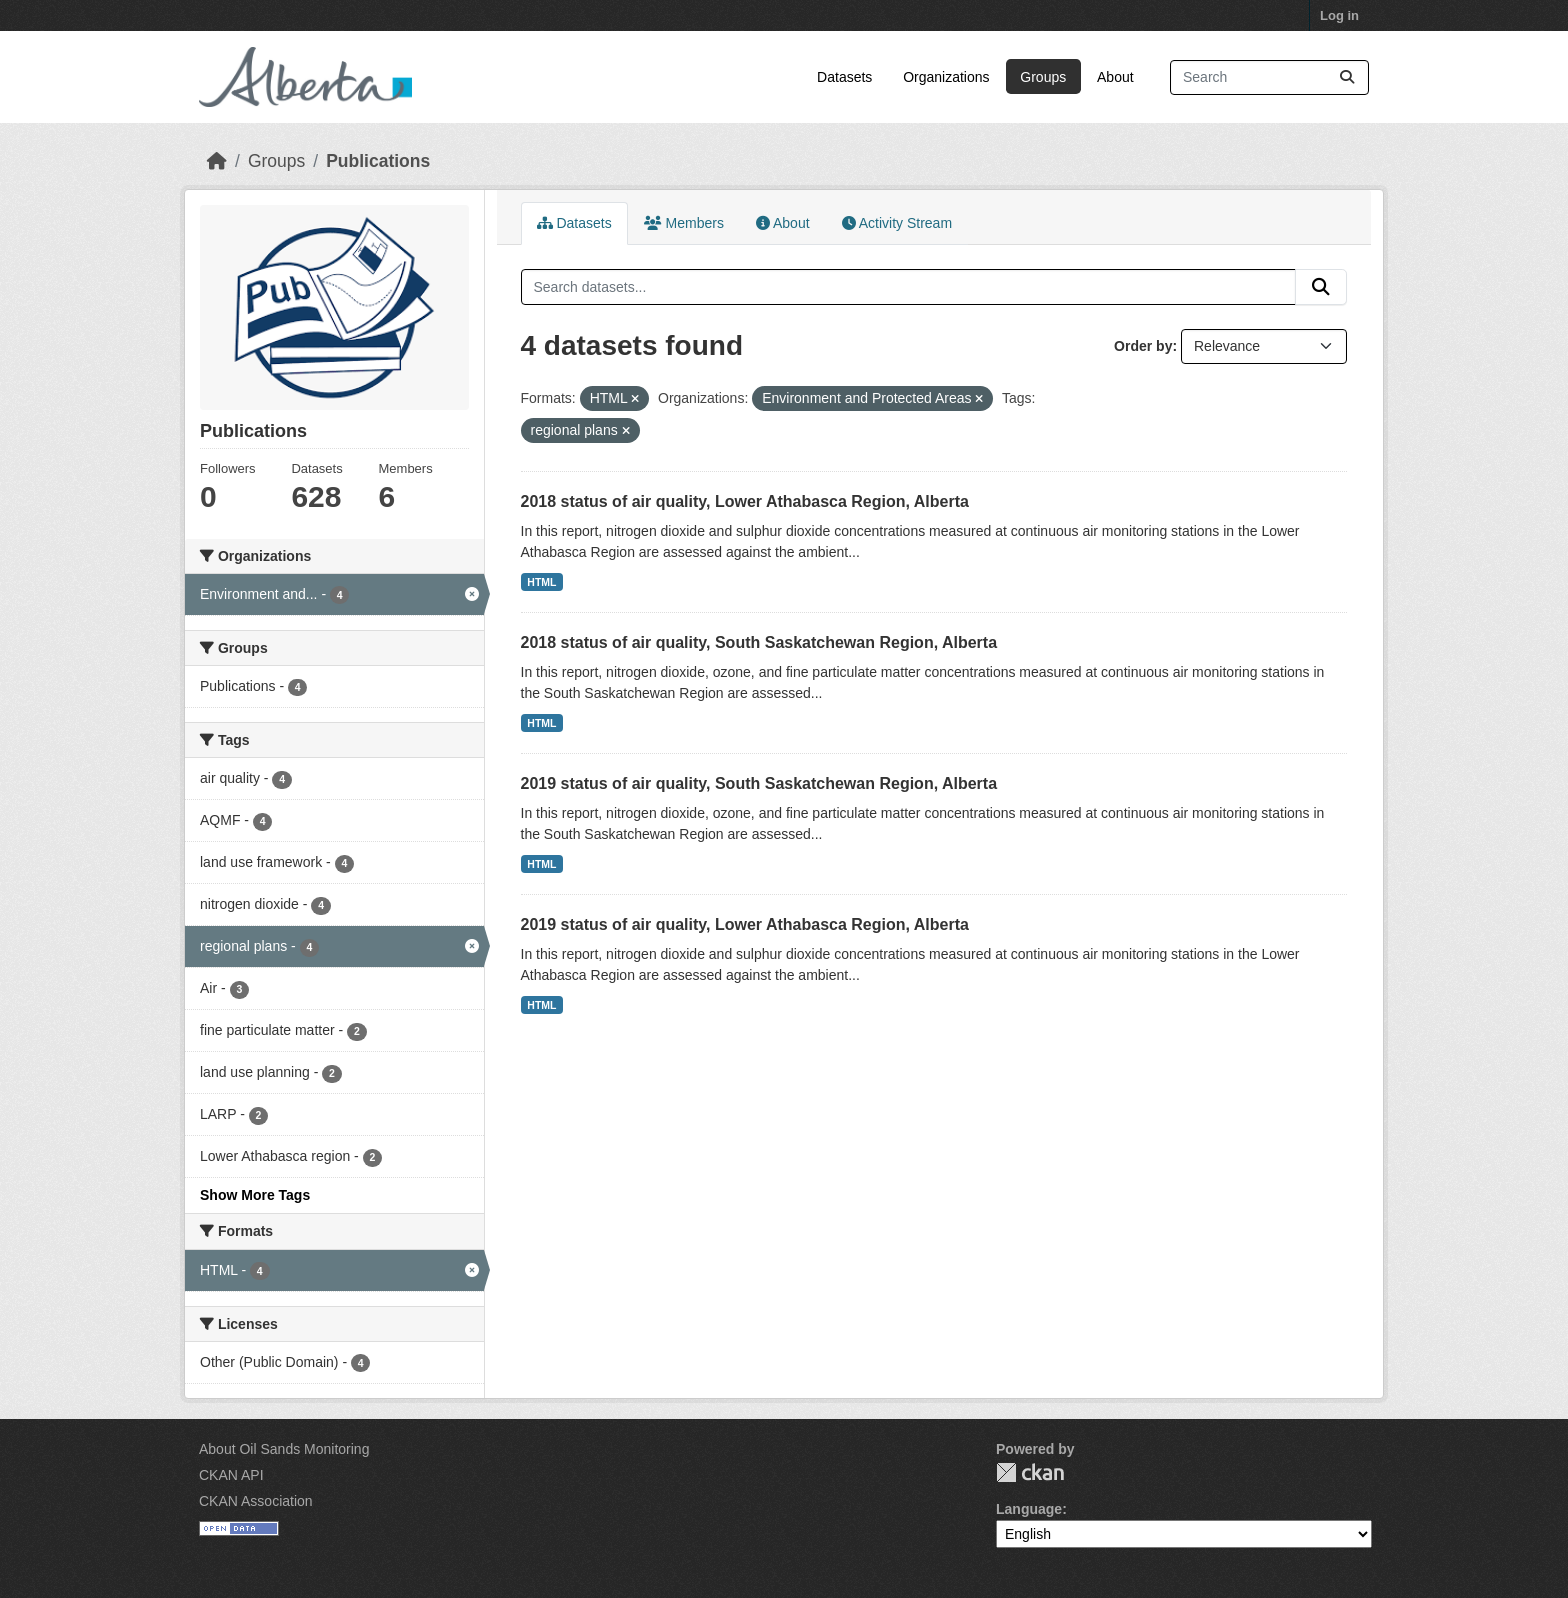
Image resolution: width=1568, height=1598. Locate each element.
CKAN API (231, 1475)
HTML (541, 582)
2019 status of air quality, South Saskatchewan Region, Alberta (759, 783)
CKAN (1030, 1472)
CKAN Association (256, 1501)
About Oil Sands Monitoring (284, 1449)
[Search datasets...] (1269, 77)
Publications (378, 161)
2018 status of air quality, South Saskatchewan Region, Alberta (759, 642)
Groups (1043, 77)
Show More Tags (255, 1195)
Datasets (844, 77)
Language (1029, 1509)
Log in (1339, 15)
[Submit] (1347, 77)
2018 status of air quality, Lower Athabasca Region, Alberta (745, 501)
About (1115, 77)
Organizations (946, 77)
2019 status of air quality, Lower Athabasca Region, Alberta (745, 924)
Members (684, 223)
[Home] (217, 161)
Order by (1143, 346)
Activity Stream (897, 223)
